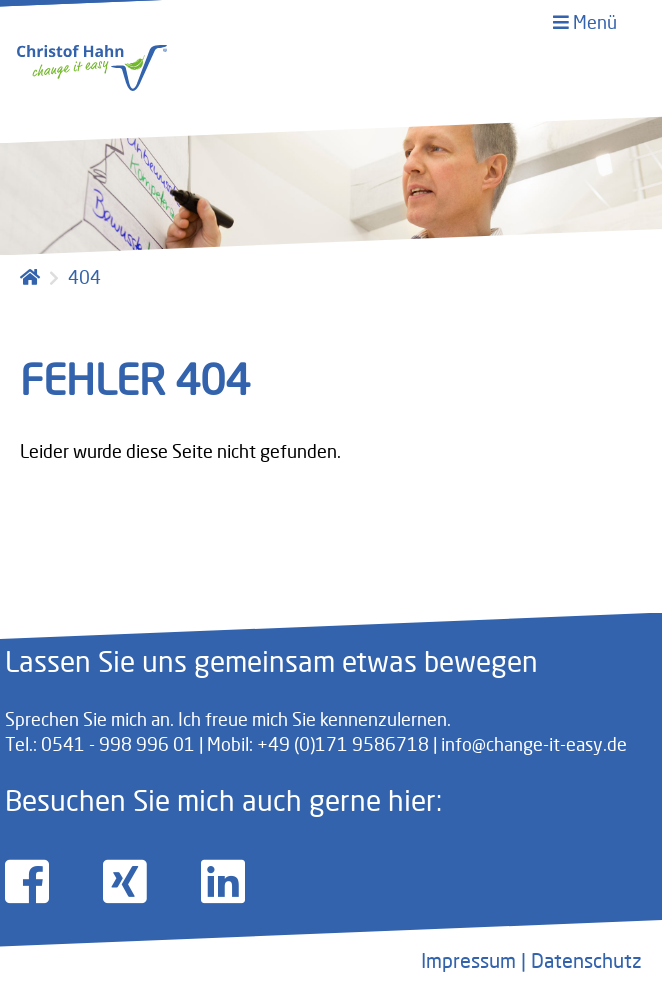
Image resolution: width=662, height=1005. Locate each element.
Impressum (468, 960)
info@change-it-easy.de (534, 744)
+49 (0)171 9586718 (343, 744)
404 (84, 277)
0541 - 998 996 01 (118, 744)
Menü (585, 22)
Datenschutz (586, 960)
